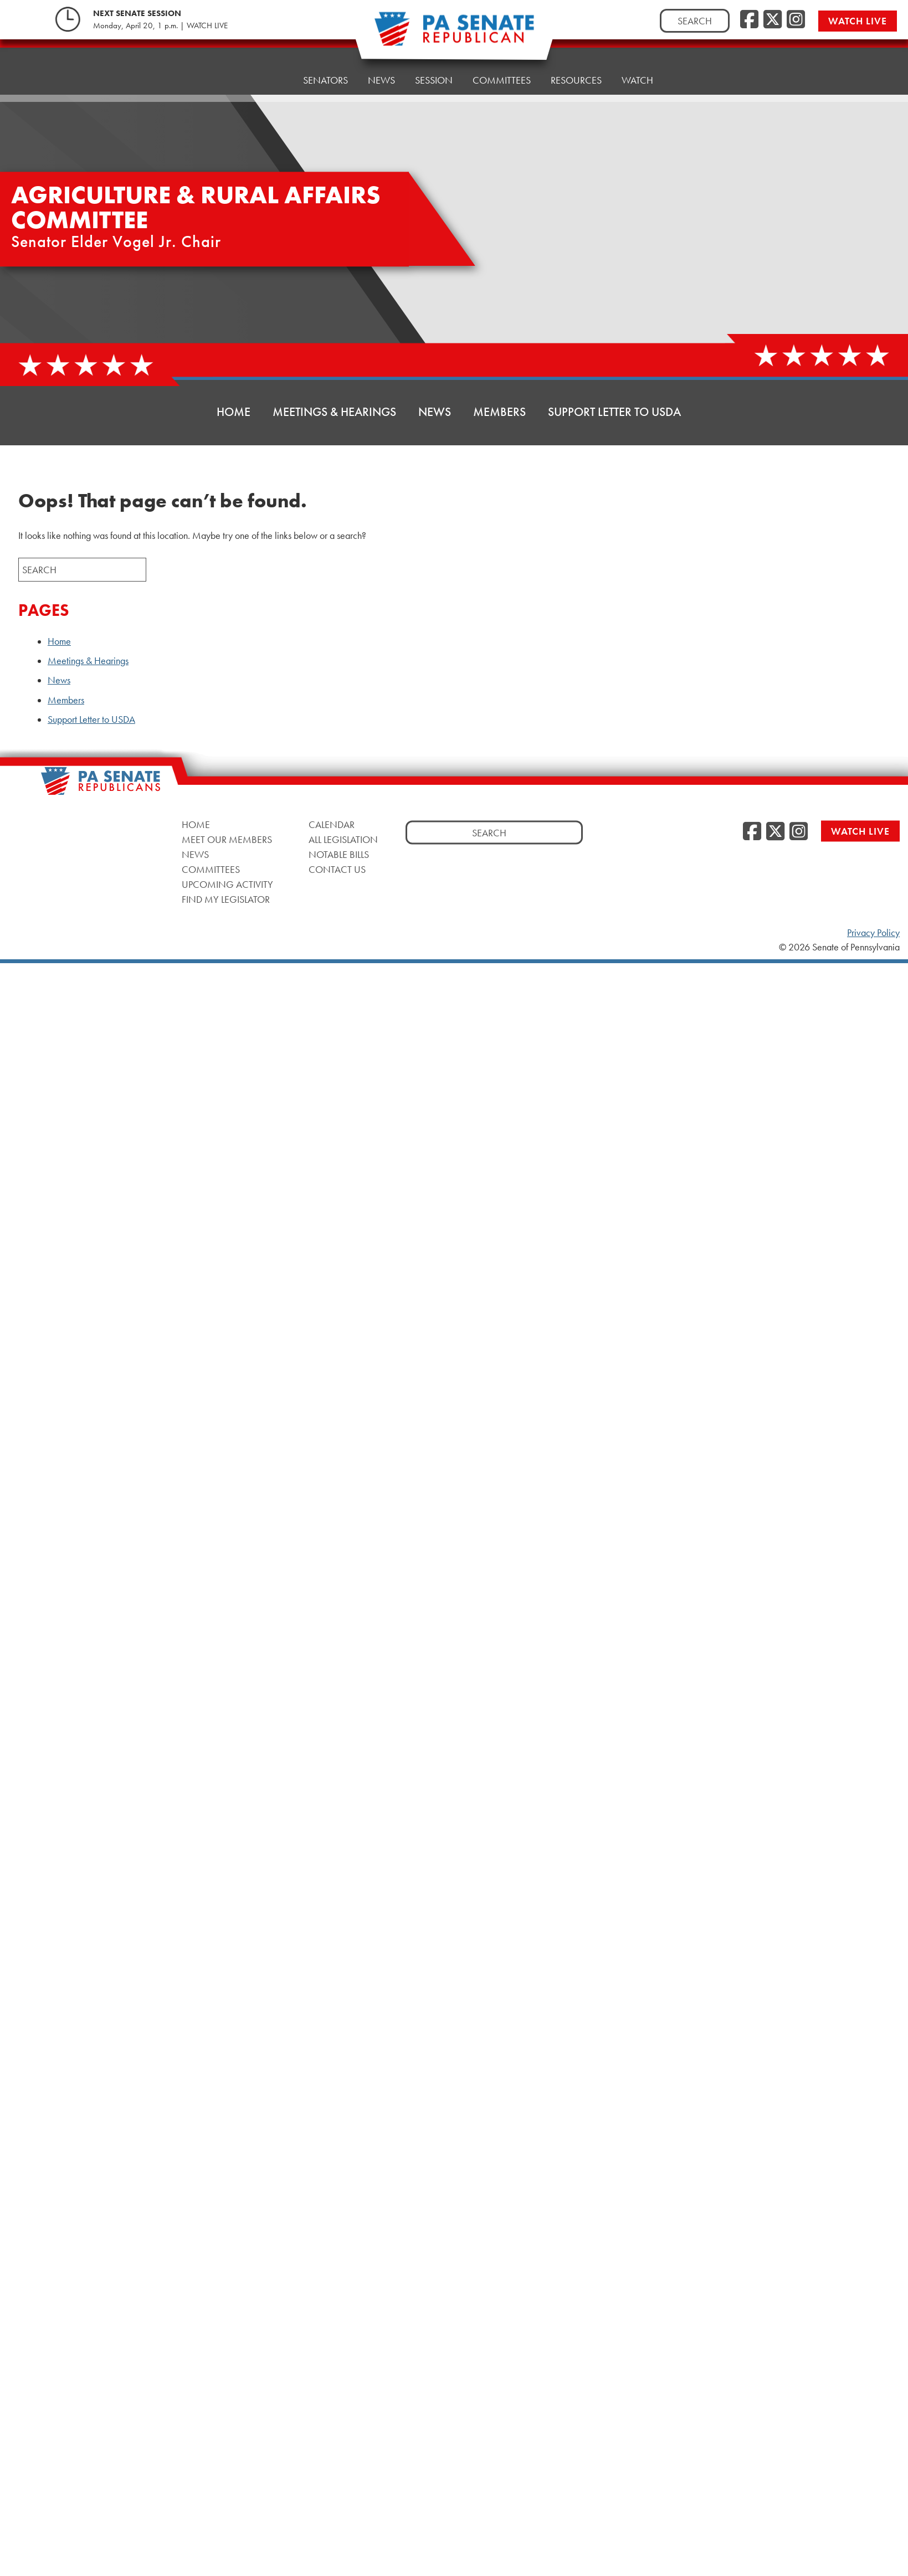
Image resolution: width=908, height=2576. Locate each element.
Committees (502, 62)
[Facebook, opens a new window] (749, 20)
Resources (576, 59)
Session (434, 65)
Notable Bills (339, 853)
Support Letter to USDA (614, 412)
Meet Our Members (227, 838)
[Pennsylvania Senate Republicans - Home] (454, 34)
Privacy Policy (873, 933)
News (381, 67)
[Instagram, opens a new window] (796, 20)
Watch (637, 56)
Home (269, 73)
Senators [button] (325, 70)
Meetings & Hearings (334, 412)
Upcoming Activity (227, 883)
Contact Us (337, 868)
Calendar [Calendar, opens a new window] (332, 823)
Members (499, 412)
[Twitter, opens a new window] (772, 20)
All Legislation (343, 838)
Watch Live (859, 20)
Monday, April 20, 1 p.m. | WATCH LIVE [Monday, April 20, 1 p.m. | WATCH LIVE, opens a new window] (160, 25)
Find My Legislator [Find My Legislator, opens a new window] (226, 898)
